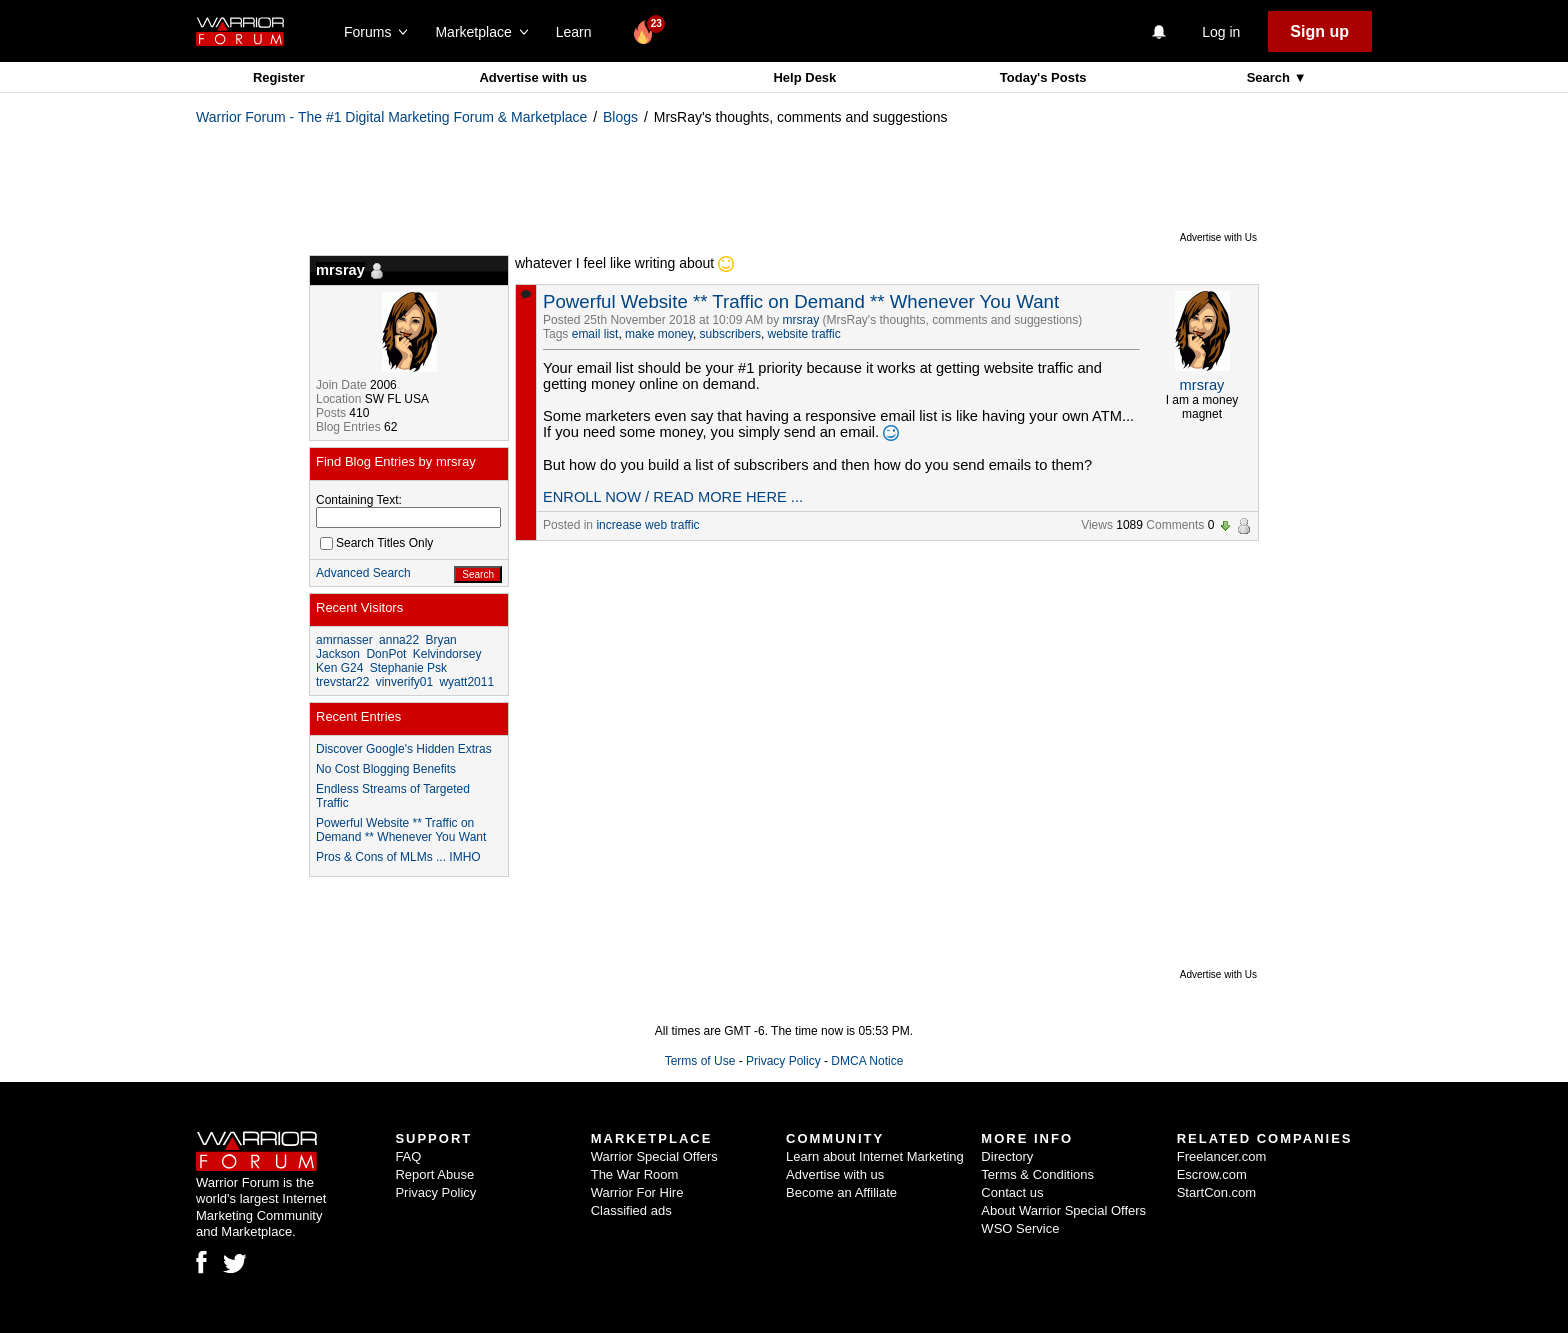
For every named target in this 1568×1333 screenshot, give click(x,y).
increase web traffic (647, 525)
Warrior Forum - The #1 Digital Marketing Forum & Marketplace (391, 117)
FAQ (408, 1156)
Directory (1007, 1156)
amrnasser (344, 640)
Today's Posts (1043, 77)
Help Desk (804, 77)
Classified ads (631, 1210)
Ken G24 (339, 668)
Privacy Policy (783, 1061)
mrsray (801, 320)
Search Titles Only (376, 543)
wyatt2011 (466, 682)
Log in (1221, 32)
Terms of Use (700, 1061)
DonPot (386, 654)
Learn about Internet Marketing (875, 1156)
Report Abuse (434, 1174)
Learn (579, 32)
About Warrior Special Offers (1063, 1210)
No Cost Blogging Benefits (386, 769)
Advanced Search (363, 573)
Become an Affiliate (841, 1192)
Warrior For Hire (637, 1192)
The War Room (635, 1174)
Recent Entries (358, 716)
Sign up (1319, 31)
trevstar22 (342, 682)
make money (659, 334)
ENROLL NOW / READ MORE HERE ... (673, 497)
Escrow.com (1212, 1174)
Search (1270, 77)
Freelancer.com (1222, 1156)
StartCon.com (1216, 1192)
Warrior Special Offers (654, 1156)
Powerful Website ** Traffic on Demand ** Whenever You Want (801, 301)
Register (279, 77)
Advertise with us (533, 77)
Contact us (1012, 1192)
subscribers (730, 334)
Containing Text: (359, 500)
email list (595, 334)
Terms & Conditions (1037, 1174)
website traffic (804, 334)
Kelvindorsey (447, 654)
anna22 (399, 640)
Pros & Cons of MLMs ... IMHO (398, 857)
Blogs (620, 117)
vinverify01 (404, 682)
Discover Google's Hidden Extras (404, 749)
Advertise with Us (1218, 237)
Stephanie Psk (408, 668)
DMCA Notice (867, 1061)
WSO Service (1020, 1228)
